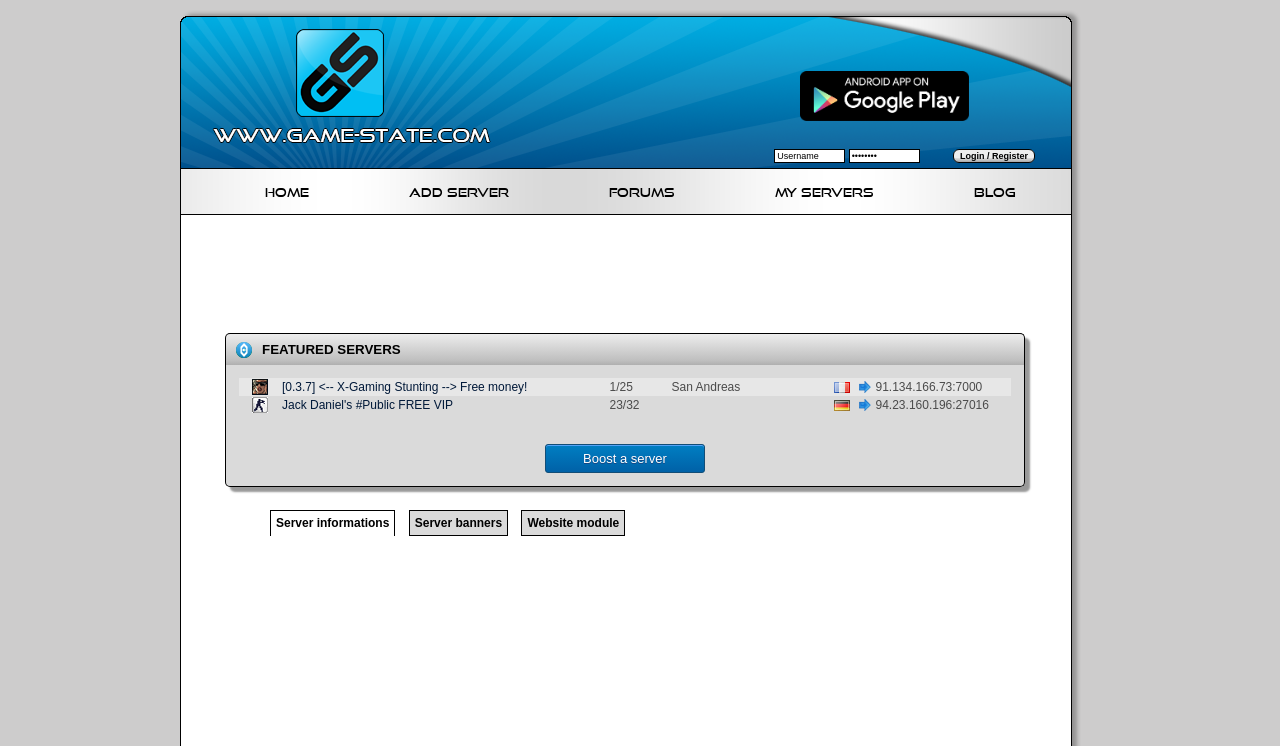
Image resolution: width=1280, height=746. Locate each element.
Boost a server (625, 458)
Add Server (459, 189)
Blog (995, 189)
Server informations (332, 523)
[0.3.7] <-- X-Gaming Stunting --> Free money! (404, 387)
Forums (642, 189)
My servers (824, 189)
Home (287, 189)
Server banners (458, 523)
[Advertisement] (634, 278)
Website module (573, 523)
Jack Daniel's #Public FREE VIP (367, 405)
